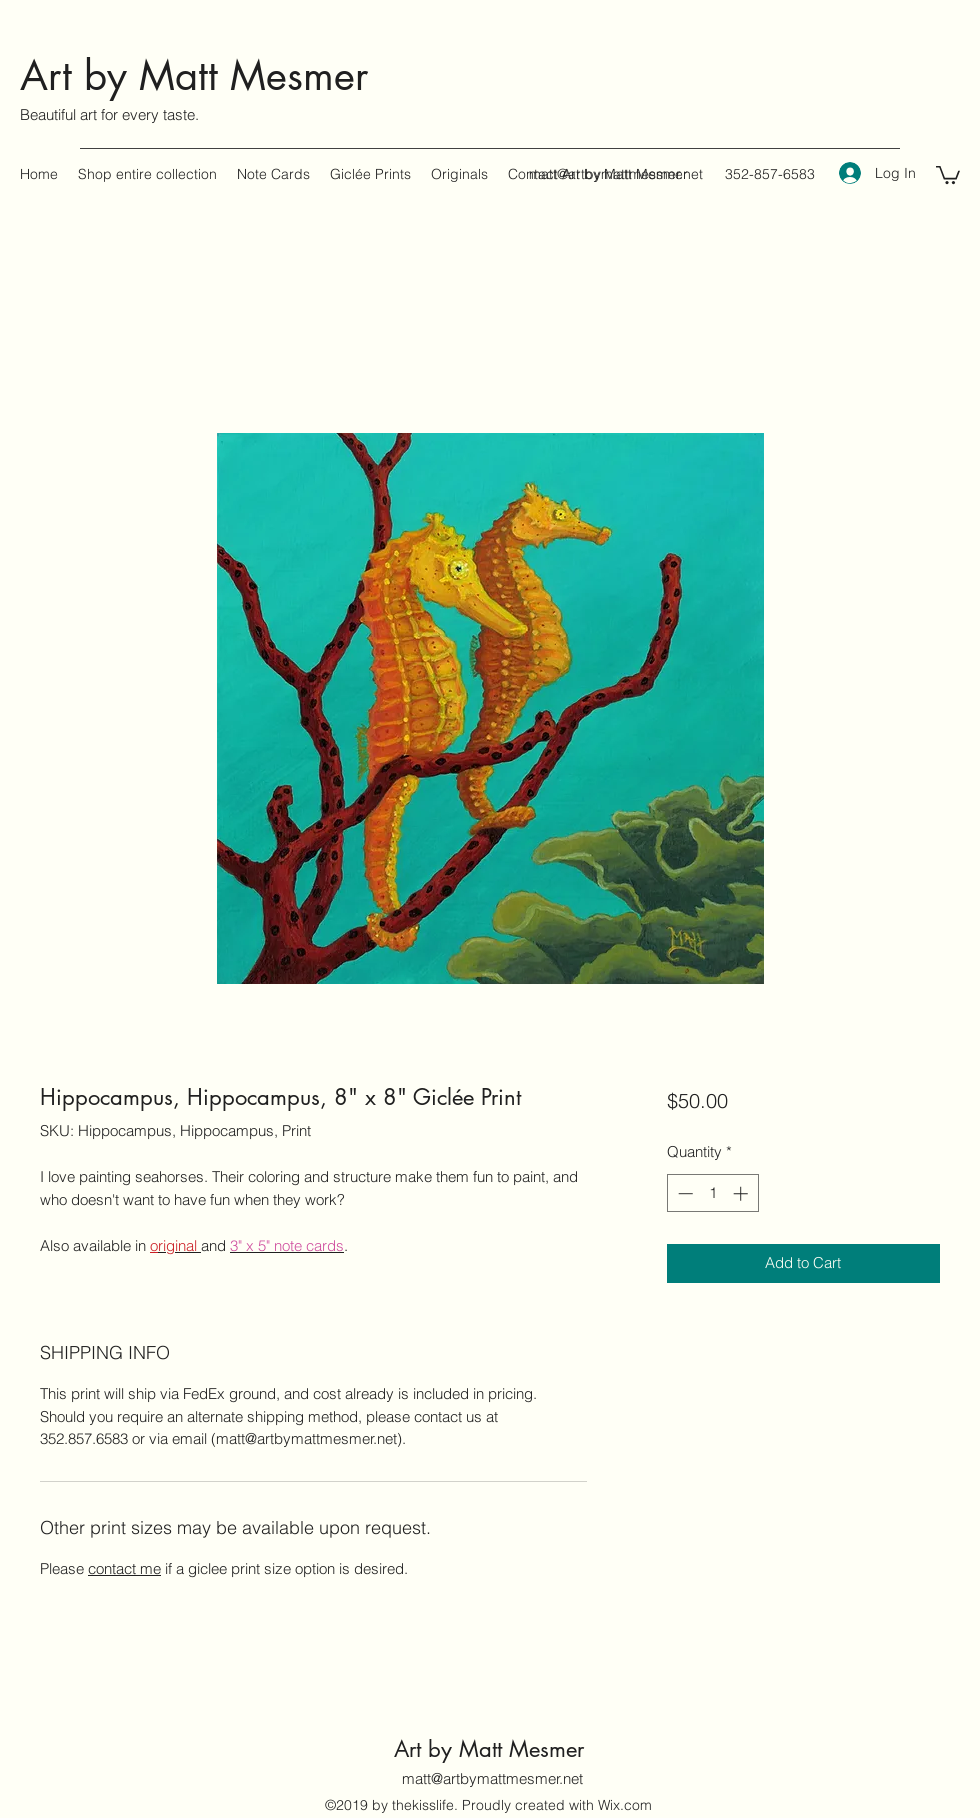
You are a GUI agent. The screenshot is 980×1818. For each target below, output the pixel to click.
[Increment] (742, 1193)
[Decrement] (683, 1193)
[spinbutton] (712, 1193)
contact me (124, 1568)
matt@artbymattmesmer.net (616, 174)
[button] (948, 174)
